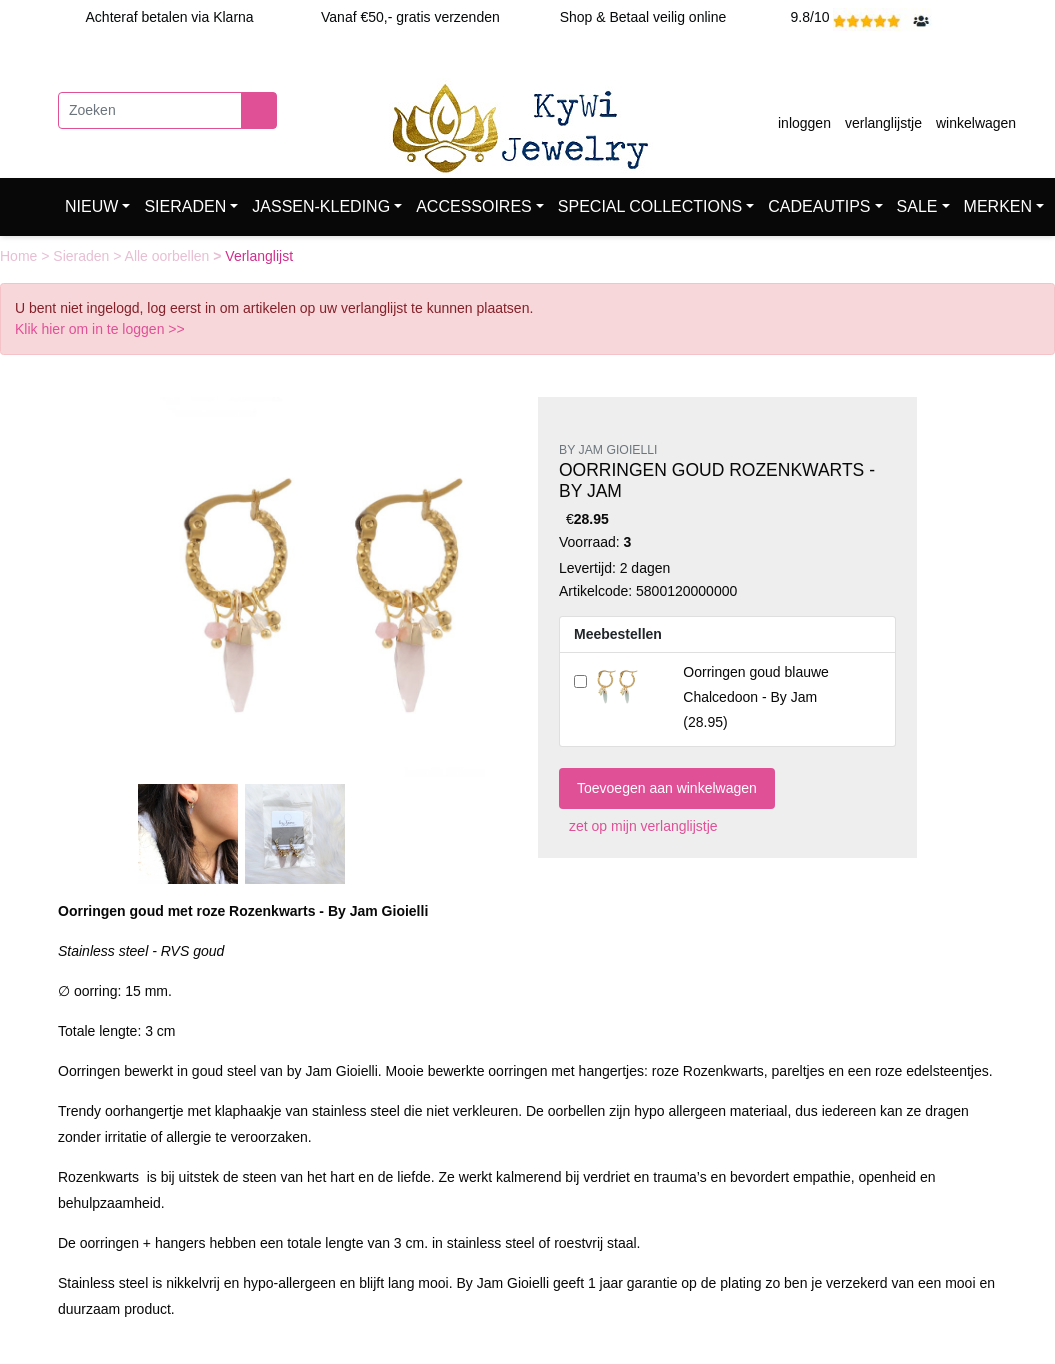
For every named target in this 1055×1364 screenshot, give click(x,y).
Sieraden (83, 256)
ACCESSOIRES (474, 206)
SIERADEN (185, 206)
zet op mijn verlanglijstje (638, 826)
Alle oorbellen (169, 256)
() (756, 697)
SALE (917, 206)
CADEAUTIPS (819, 206)
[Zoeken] (150, 110)
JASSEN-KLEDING (321, 206)
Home (20, 256)
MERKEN (998, 206)
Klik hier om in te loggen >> (100, 329)
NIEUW (91, 206)
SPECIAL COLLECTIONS (650, 206)
